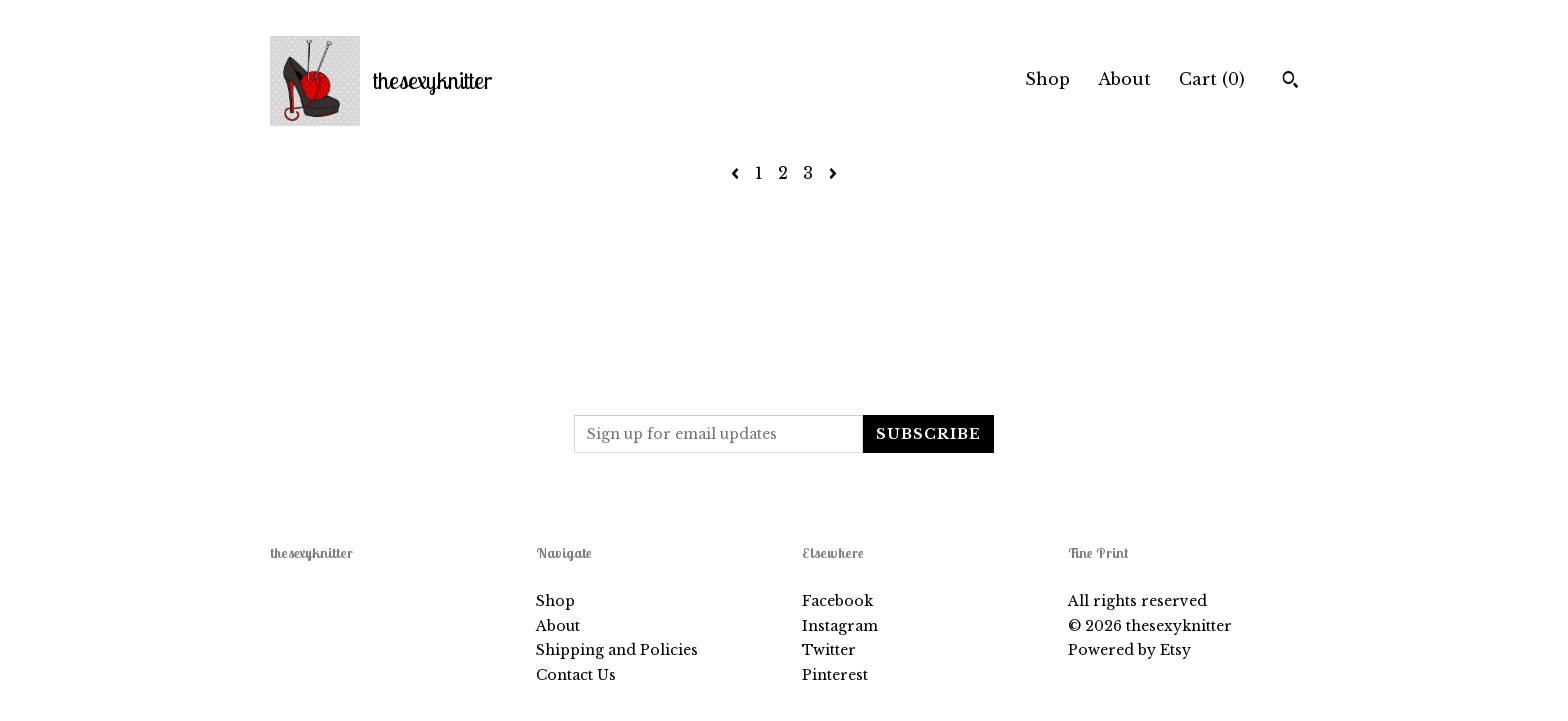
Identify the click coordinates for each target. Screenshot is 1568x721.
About (1124, 79)
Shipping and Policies (617, 650)
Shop (1047, 79)
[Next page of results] (833, 173)
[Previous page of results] (737, 173)
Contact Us (576, 675)
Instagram (840, 626)
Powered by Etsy (1129, 650)
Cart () (1212, 79)
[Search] (1290, 82)
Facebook (837, 601)
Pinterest (835, 675)
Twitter (829, 650)
